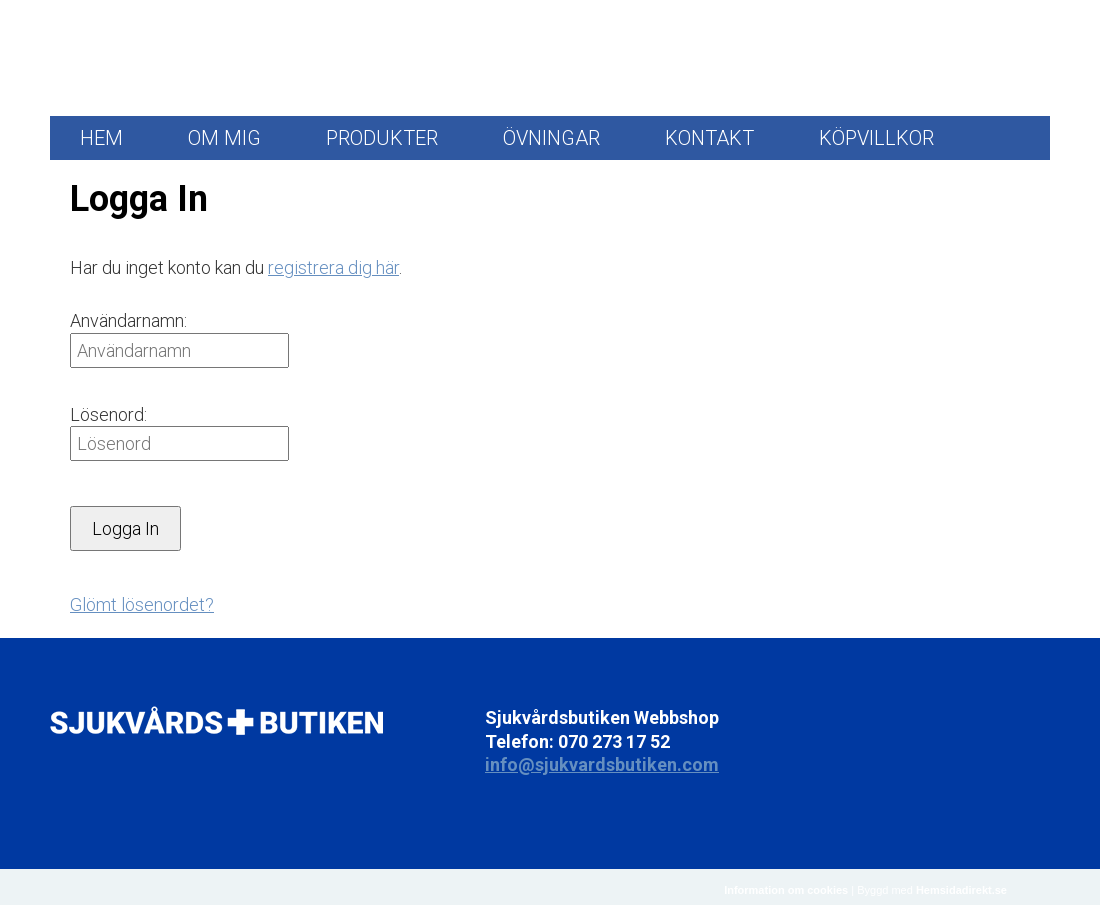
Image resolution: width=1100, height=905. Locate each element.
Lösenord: (108, 414)
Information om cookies (786, 890)
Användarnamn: (128, 320)
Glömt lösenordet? (142, 604)
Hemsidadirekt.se (961, 890)
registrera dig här (333, 267)
